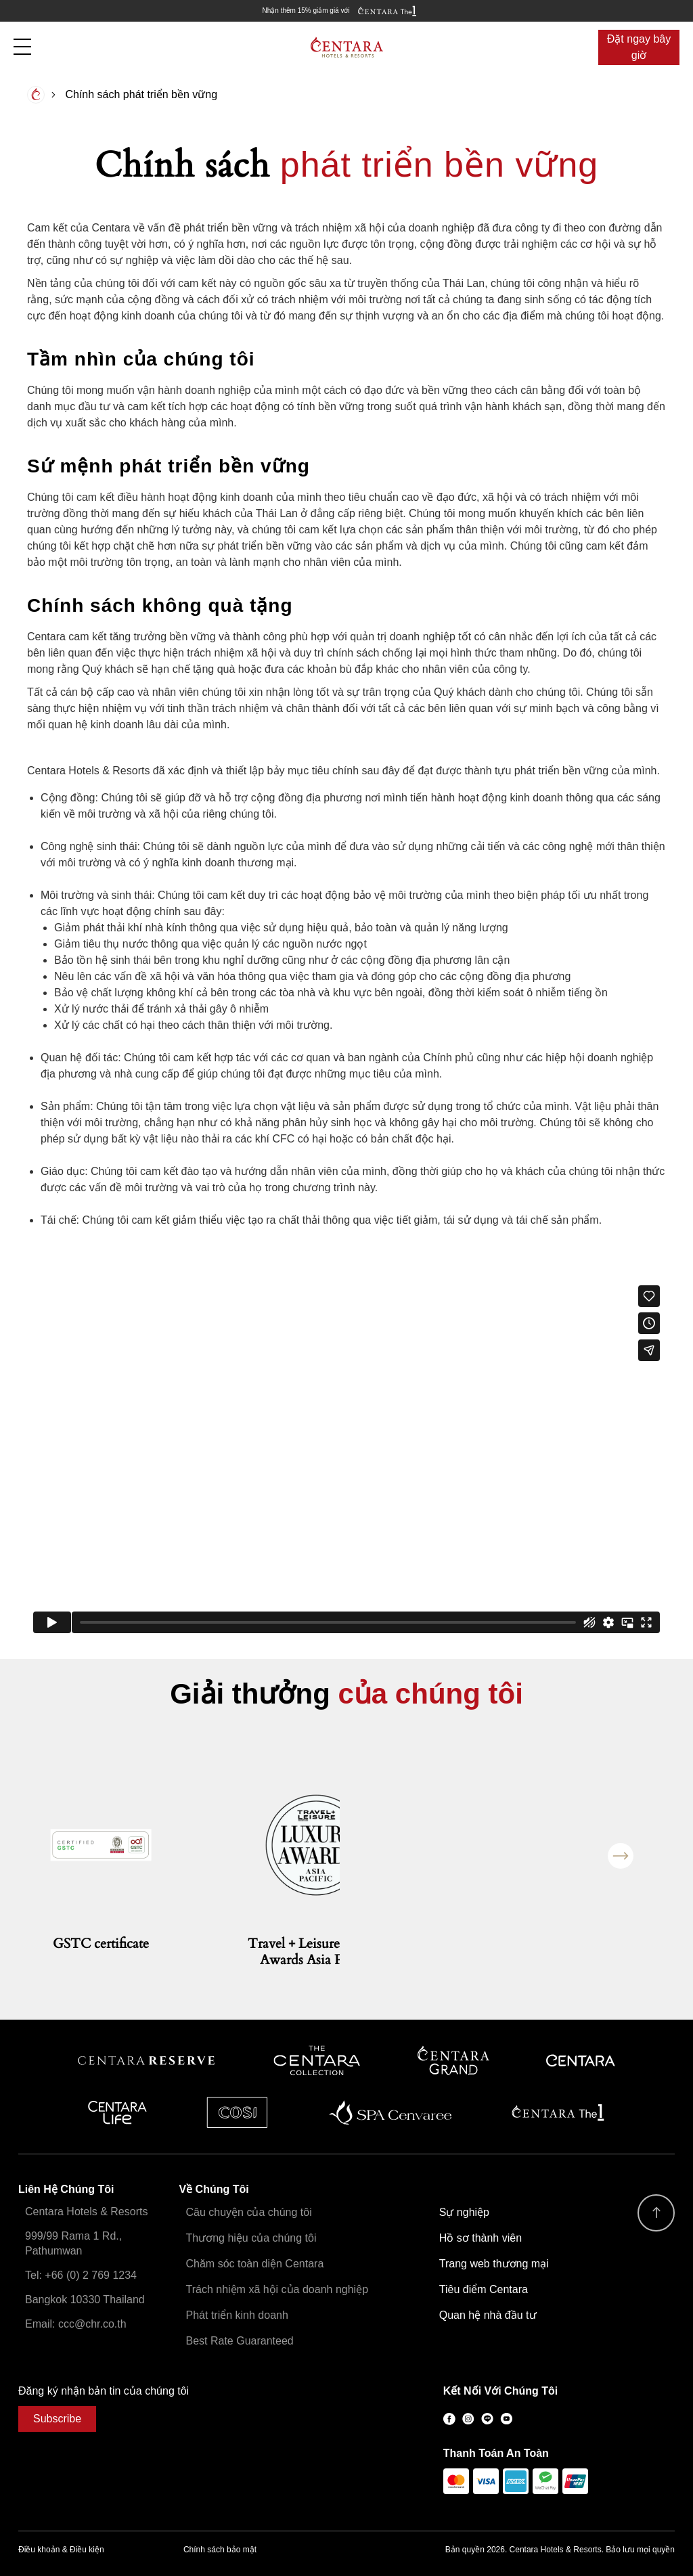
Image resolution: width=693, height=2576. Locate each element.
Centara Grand (453, 2061)
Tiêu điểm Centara (483, 2289)
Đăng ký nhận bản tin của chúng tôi (103, 2391)
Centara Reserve (147, 2061)
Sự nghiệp (464, 2212)
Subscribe (57, 2418)
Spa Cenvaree (390, 2112)
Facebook (449, 2419)
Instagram (468, 2419)
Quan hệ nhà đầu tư (488, 2315)
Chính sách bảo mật (219, 2549)
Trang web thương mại (494, 2263)
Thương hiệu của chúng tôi (251, 2238)
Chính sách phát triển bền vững (141, 94)
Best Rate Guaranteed (240, 2341)
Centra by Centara (118, 2112)
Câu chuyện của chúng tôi (249, 2212)
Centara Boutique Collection (316, 2061)
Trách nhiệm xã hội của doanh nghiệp (277, 2289)
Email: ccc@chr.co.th (76, 2324)
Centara (580, 2061)
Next (621, 1855)
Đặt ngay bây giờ (639, 47)
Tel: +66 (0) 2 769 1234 (81, 2275)
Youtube (506, 2419)
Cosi (237, 2112)
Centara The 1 (558, 2112)
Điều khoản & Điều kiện (61, 2549)
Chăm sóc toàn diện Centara (255, 2263)
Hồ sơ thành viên (480, 2238)
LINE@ (487, 2419)
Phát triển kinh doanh (237, 2315)
